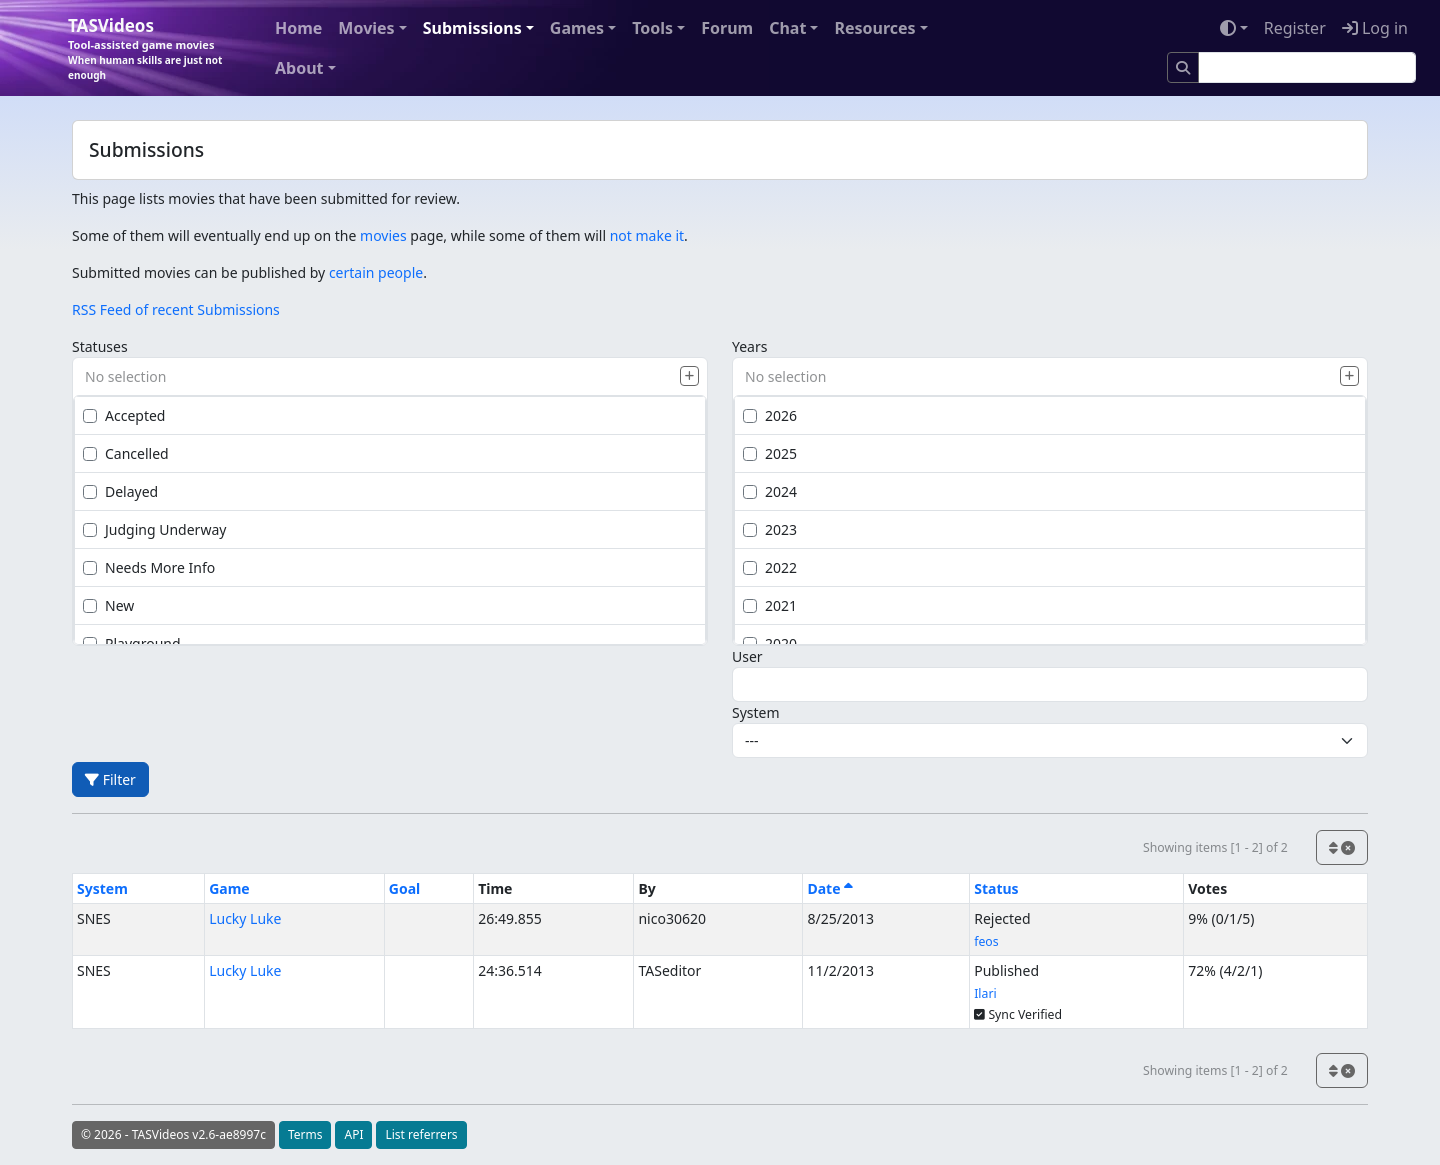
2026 (770, 415)
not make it (647, 235)
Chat (787, 28)
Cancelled (126, 453)
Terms (305, 1134)
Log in (1375, 28)
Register (1295, 28)
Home (298, 28)
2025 (770, 453)
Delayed (120, 491)
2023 (770, 529)
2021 (770, 605)
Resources (874, 28)
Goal (404, 888)
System (756, 712)
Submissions (472, 28)
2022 (770, 567)
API (353, 1134)
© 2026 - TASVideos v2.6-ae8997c (173, 1134)
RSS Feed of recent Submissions (176, 309)
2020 (770, 643)
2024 (770, 491)
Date (830, 888)
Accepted (124, 415)
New (108, 605)
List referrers (421, 1134)
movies (383, 235)
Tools (652, 28)
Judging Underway (154, 529)
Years (749, 346)
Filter (110, 779)
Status (996, 888)
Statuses (100, 346)
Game (229, 888)
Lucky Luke (245, 918)
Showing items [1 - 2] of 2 (1215, 847)
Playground (132, 643)
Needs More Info (149, 567)
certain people (376, 272)
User (747, 656)
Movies (366, 28)
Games (577, 28)
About (299, 68)
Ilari (985, 993)
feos (986, 941)
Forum (727, 28)
